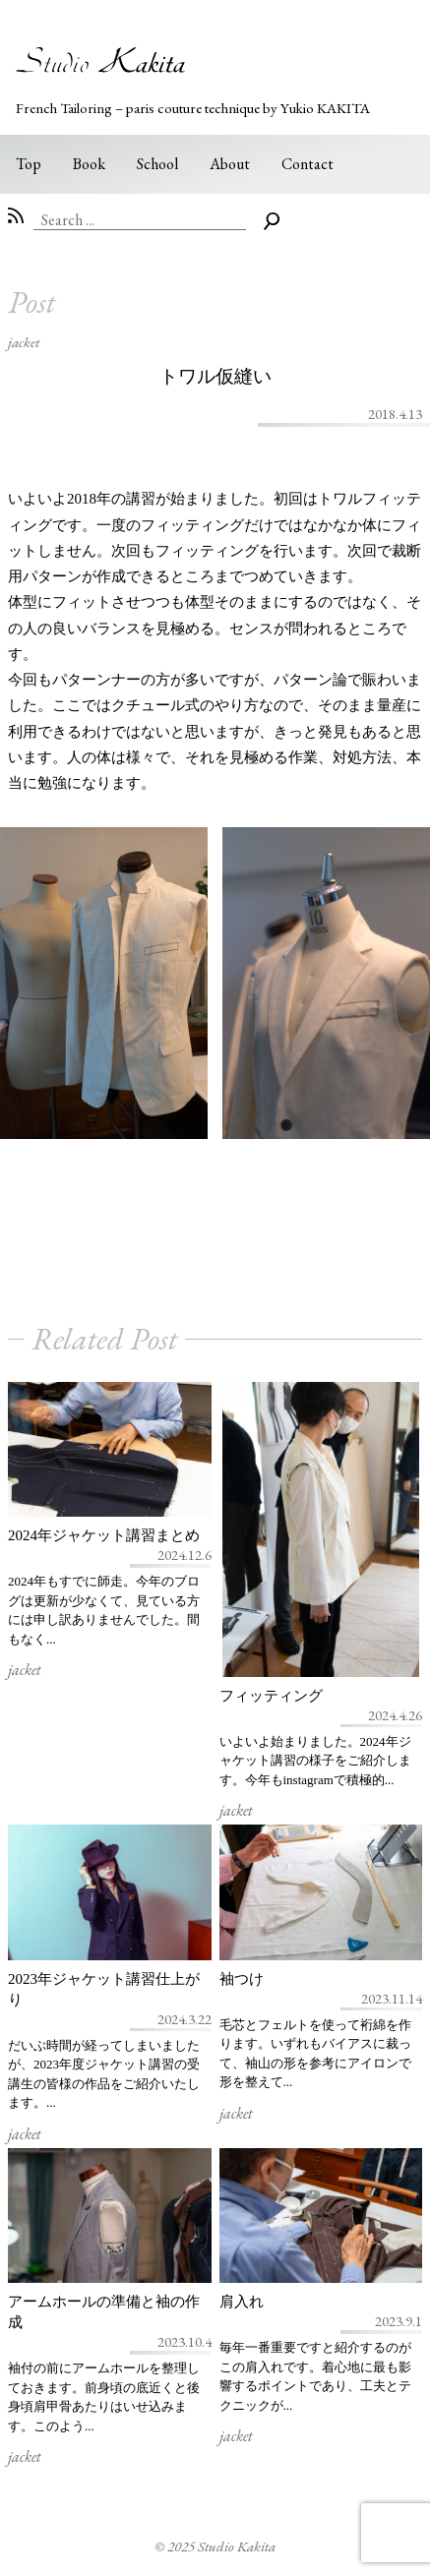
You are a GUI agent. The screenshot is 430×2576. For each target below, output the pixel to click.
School (157, 163)
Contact (307, 163)
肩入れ (241, 2301)
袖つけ (241, 1979)
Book (89, 163)
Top (28, 163)
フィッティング (271, 1696)
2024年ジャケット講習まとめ (104, 1535)
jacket (23, 341)
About (230, 163)
